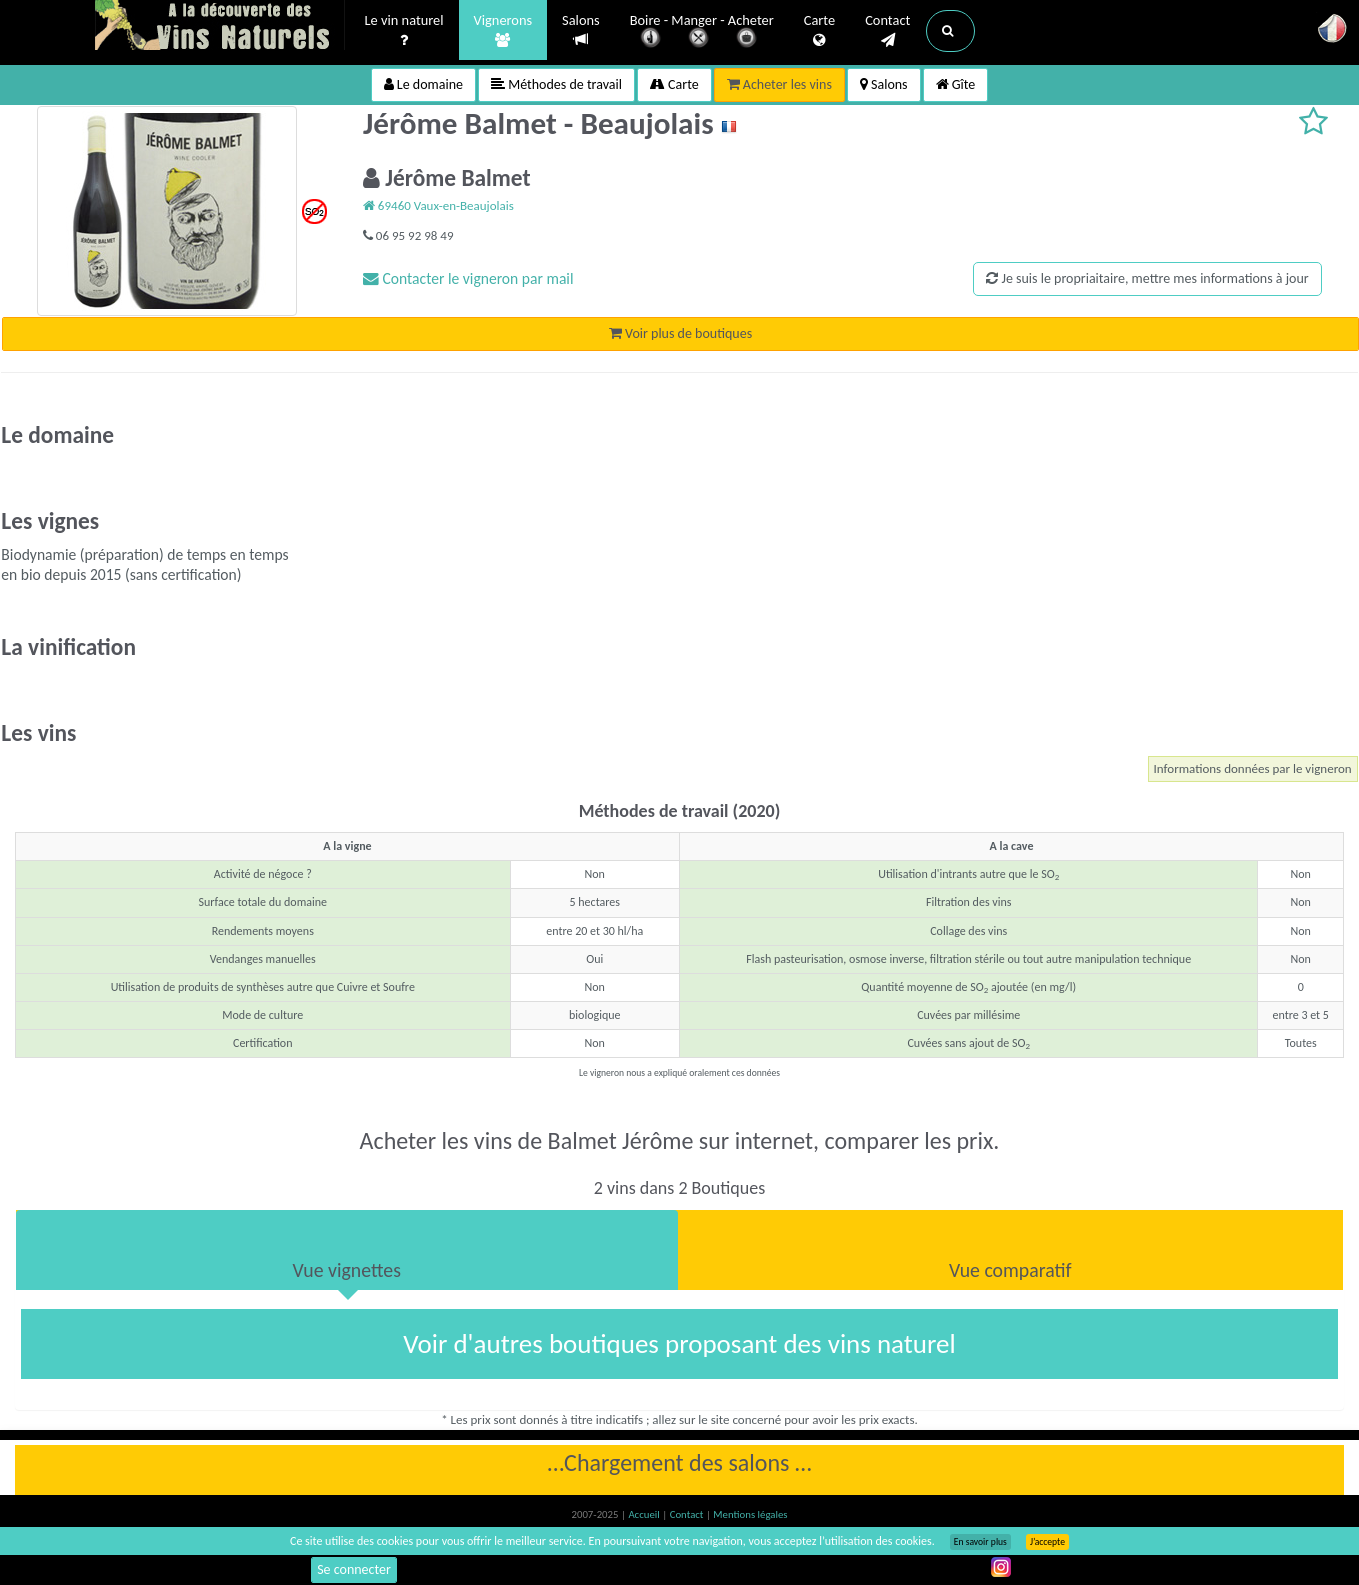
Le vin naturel (404, 31)
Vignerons (503, 31)
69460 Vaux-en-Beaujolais (438, 205)
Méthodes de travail (556, 84)
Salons (581, 30)
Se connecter (354, 1569)
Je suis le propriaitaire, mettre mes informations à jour (1147, 278)
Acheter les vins (779, 84)
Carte (819, 31)
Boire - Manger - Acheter (702, 32)
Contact (887, 31)
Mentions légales (750, 1514)
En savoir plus (980, 1542)
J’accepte (1047, 1542)
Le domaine (423, 84)
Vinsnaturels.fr (220, 27)
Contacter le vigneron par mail (468, 278)
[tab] (347, 1250)
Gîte (956, 84)
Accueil (645, 1514)
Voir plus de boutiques (680, 333)
